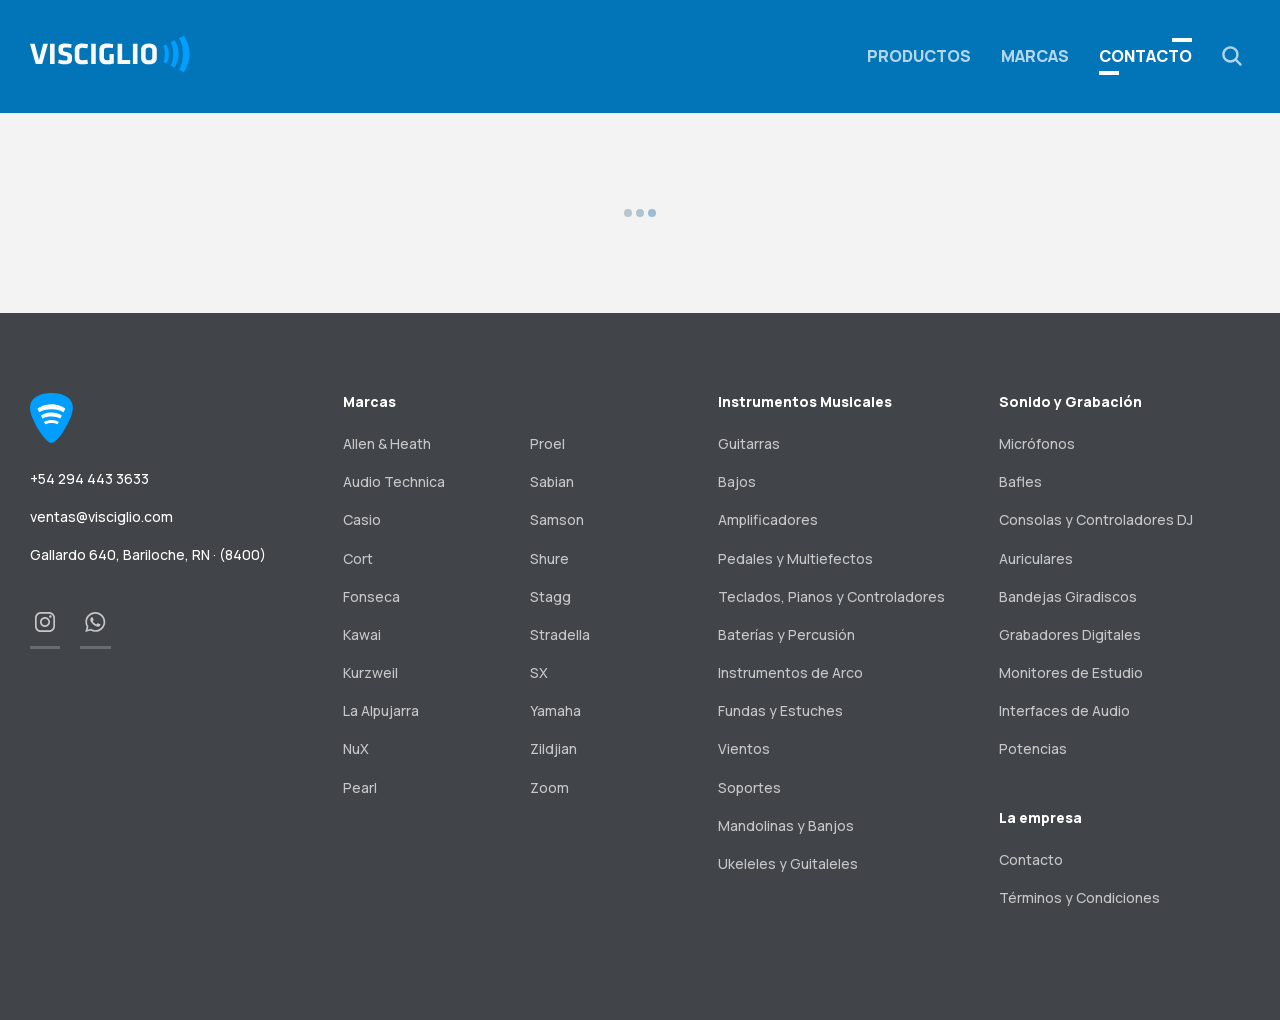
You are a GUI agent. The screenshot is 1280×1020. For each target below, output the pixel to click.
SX (539, 672)
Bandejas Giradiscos (1068, 596)
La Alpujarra (381, 710)
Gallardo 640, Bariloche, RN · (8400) (148, 554)
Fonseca (371, 596)
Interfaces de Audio (1064, 710)
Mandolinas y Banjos (786, 825)
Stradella (560, 634)
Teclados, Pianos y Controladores (831, 596)
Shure (549, 558)
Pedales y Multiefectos (795, 558)
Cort (358, 558)
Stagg (550, 596)
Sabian (552, 481)
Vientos (744, 748)
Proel (547, 443)
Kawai (362, 634)
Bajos (737, 481)
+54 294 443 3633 (89, 478)
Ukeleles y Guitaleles (788, 863)
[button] (1232, 56)
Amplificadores (768, 519)
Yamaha (555, 710)
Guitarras (749, 443)
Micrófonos (1037, 443)
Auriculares (1036, 558)
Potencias (1033, 748)
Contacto (1145, 56)
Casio (362, 519)
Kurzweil (370, 672)
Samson (557, 519)
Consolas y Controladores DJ (1096, 519)
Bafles (1020, 481)
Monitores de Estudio (1071, 672)
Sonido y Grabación (1070, 401)
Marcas (1035, 56)
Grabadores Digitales (1070, 634)
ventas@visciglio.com (101, 516)
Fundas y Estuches (780, 710)
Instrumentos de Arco (790, 672)
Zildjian (553, 748)
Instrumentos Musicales (805, 401)
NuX (356, 748)
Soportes (749, 787)
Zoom (549, 787)
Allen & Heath (387, 443)
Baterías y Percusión (786, 634)
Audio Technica (394, 481)
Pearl (360, 787)
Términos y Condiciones (1079, 897)
